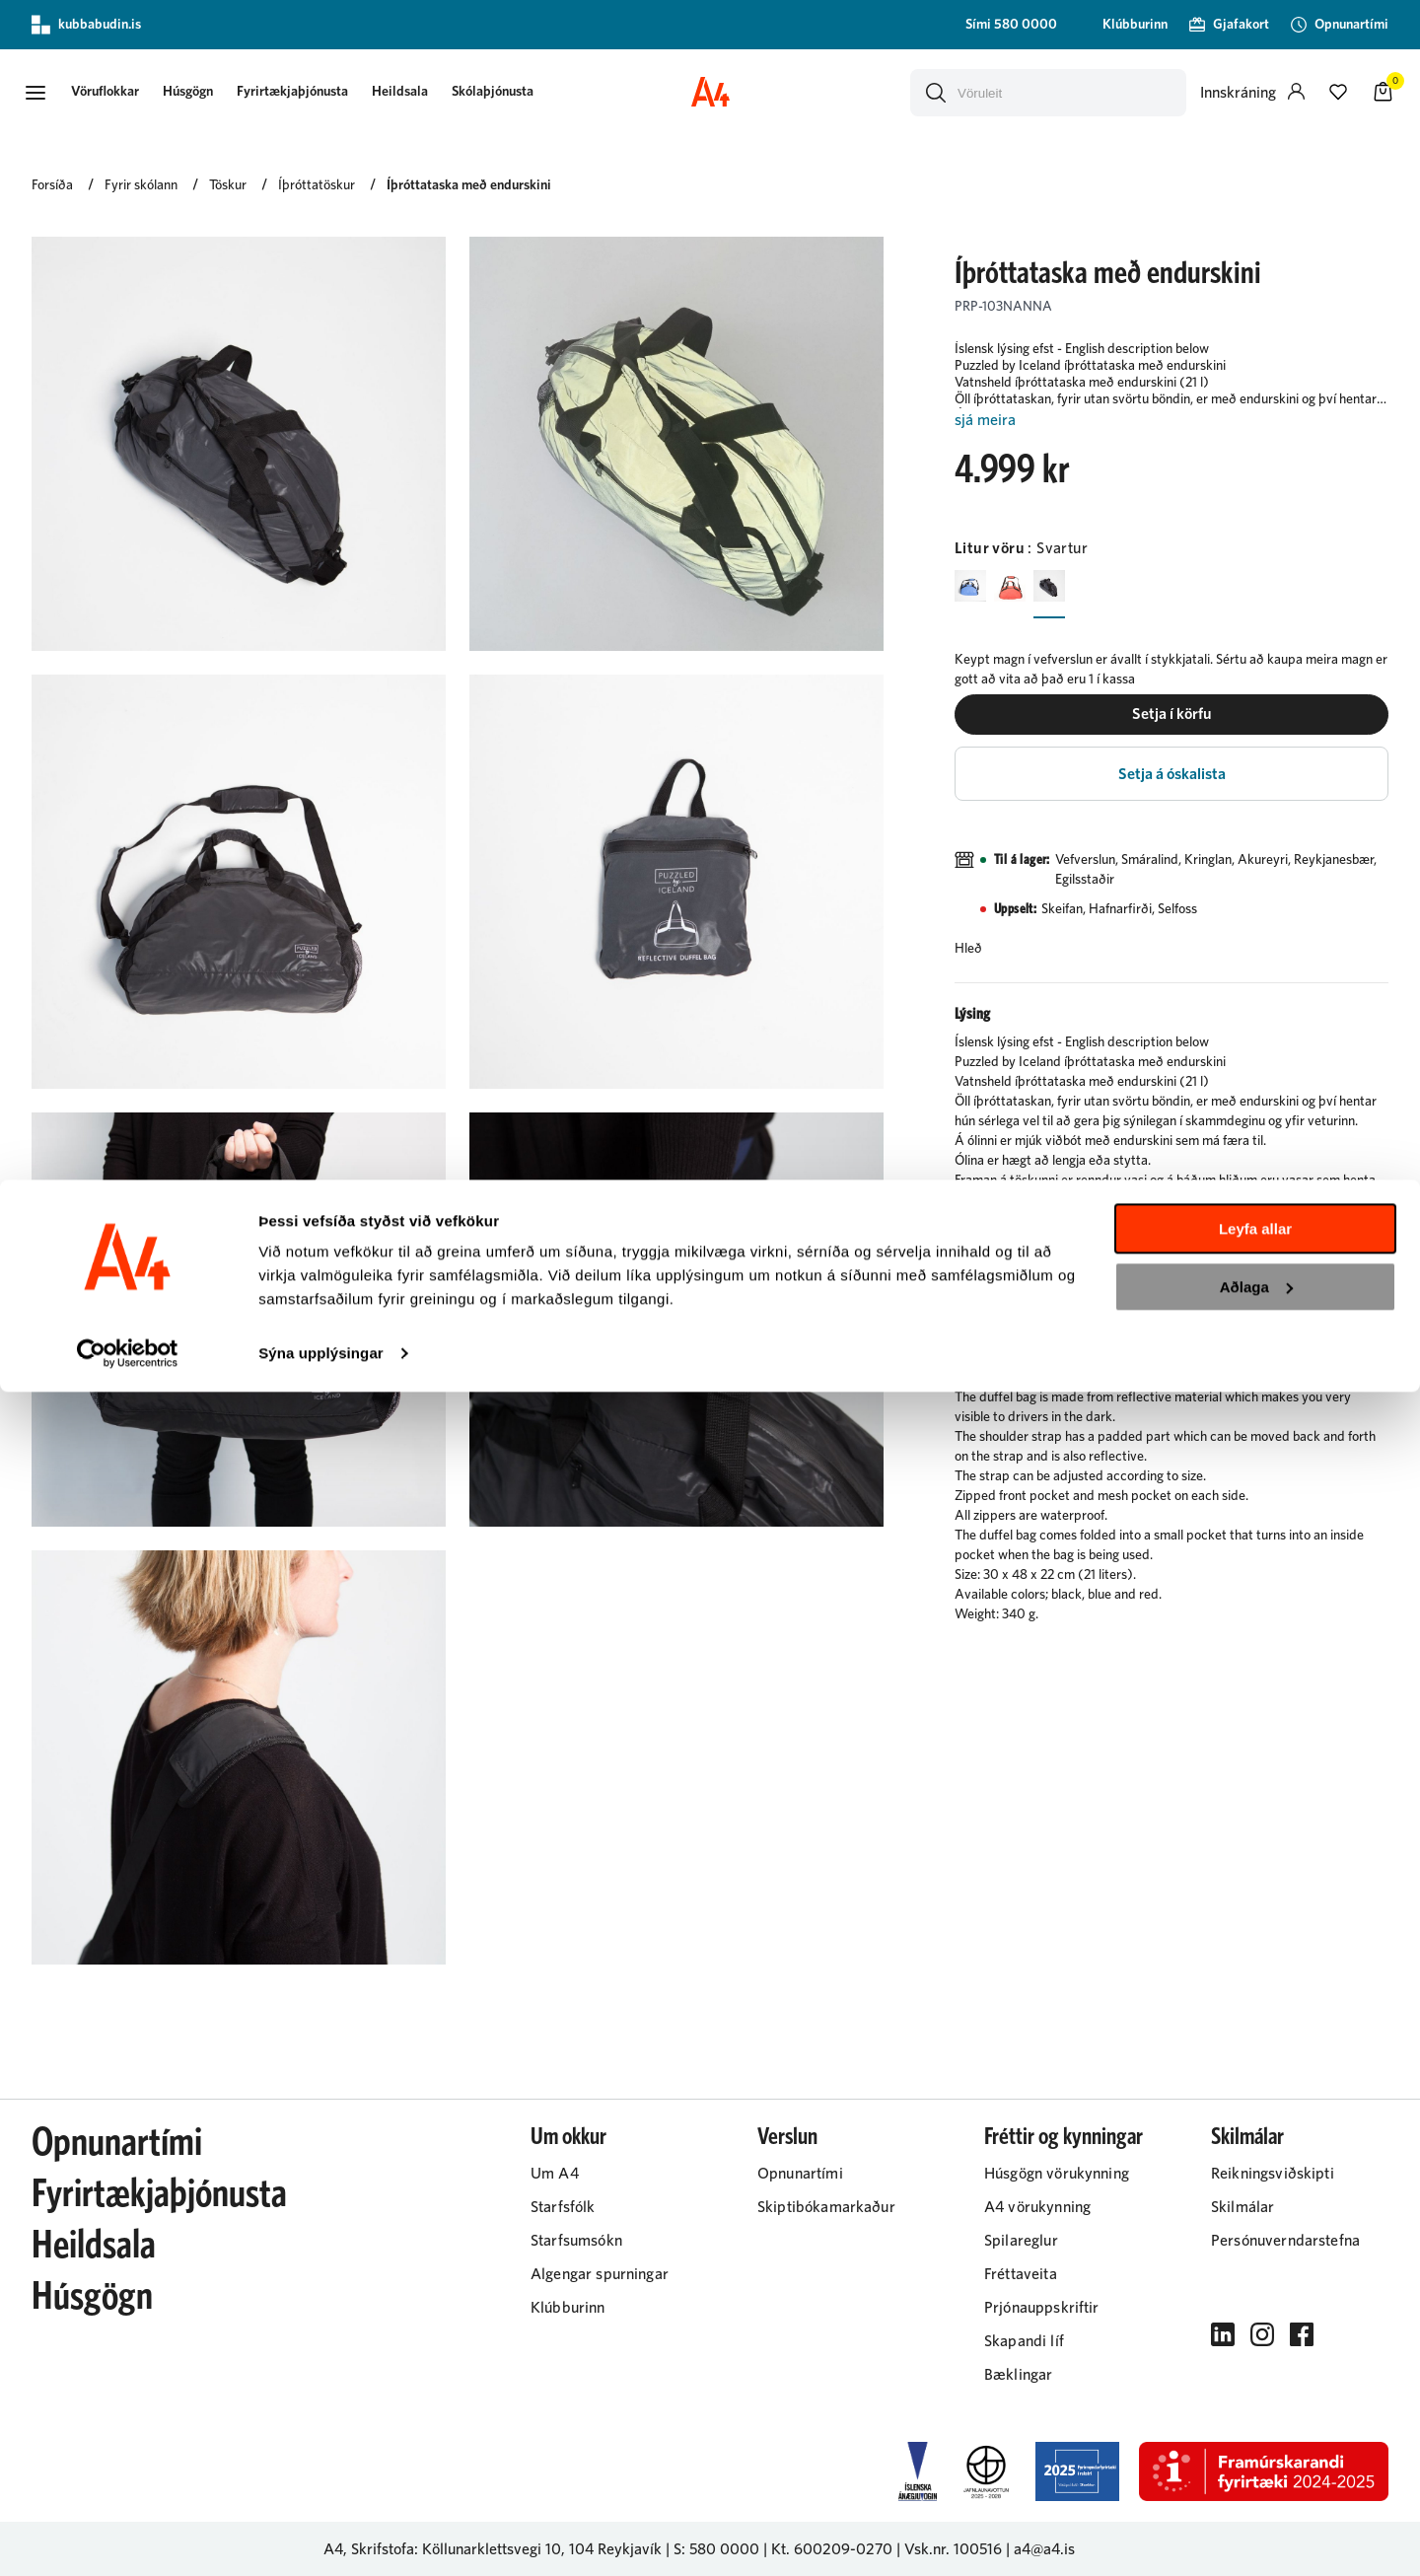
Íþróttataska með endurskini (469, 184)
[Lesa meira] (1171, 418)
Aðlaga (1256, 2470)
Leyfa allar (1255, 2412)
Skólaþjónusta (528, 91)
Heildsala (435, 91)
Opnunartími (117, 2142)
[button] (51, 91)
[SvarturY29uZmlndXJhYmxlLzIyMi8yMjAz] (1069, 588)
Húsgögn (223, 91)
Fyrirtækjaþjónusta (328, 91)
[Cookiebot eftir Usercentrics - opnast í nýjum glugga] (127, 2537)
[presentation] (140, 92)
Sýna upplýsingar (321, 2537)
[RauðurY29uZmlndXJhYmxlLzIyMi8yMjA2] (1021, 588)
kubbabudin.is (86, 25)
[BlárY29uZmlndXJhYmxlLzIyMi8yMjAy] (974, 588)
